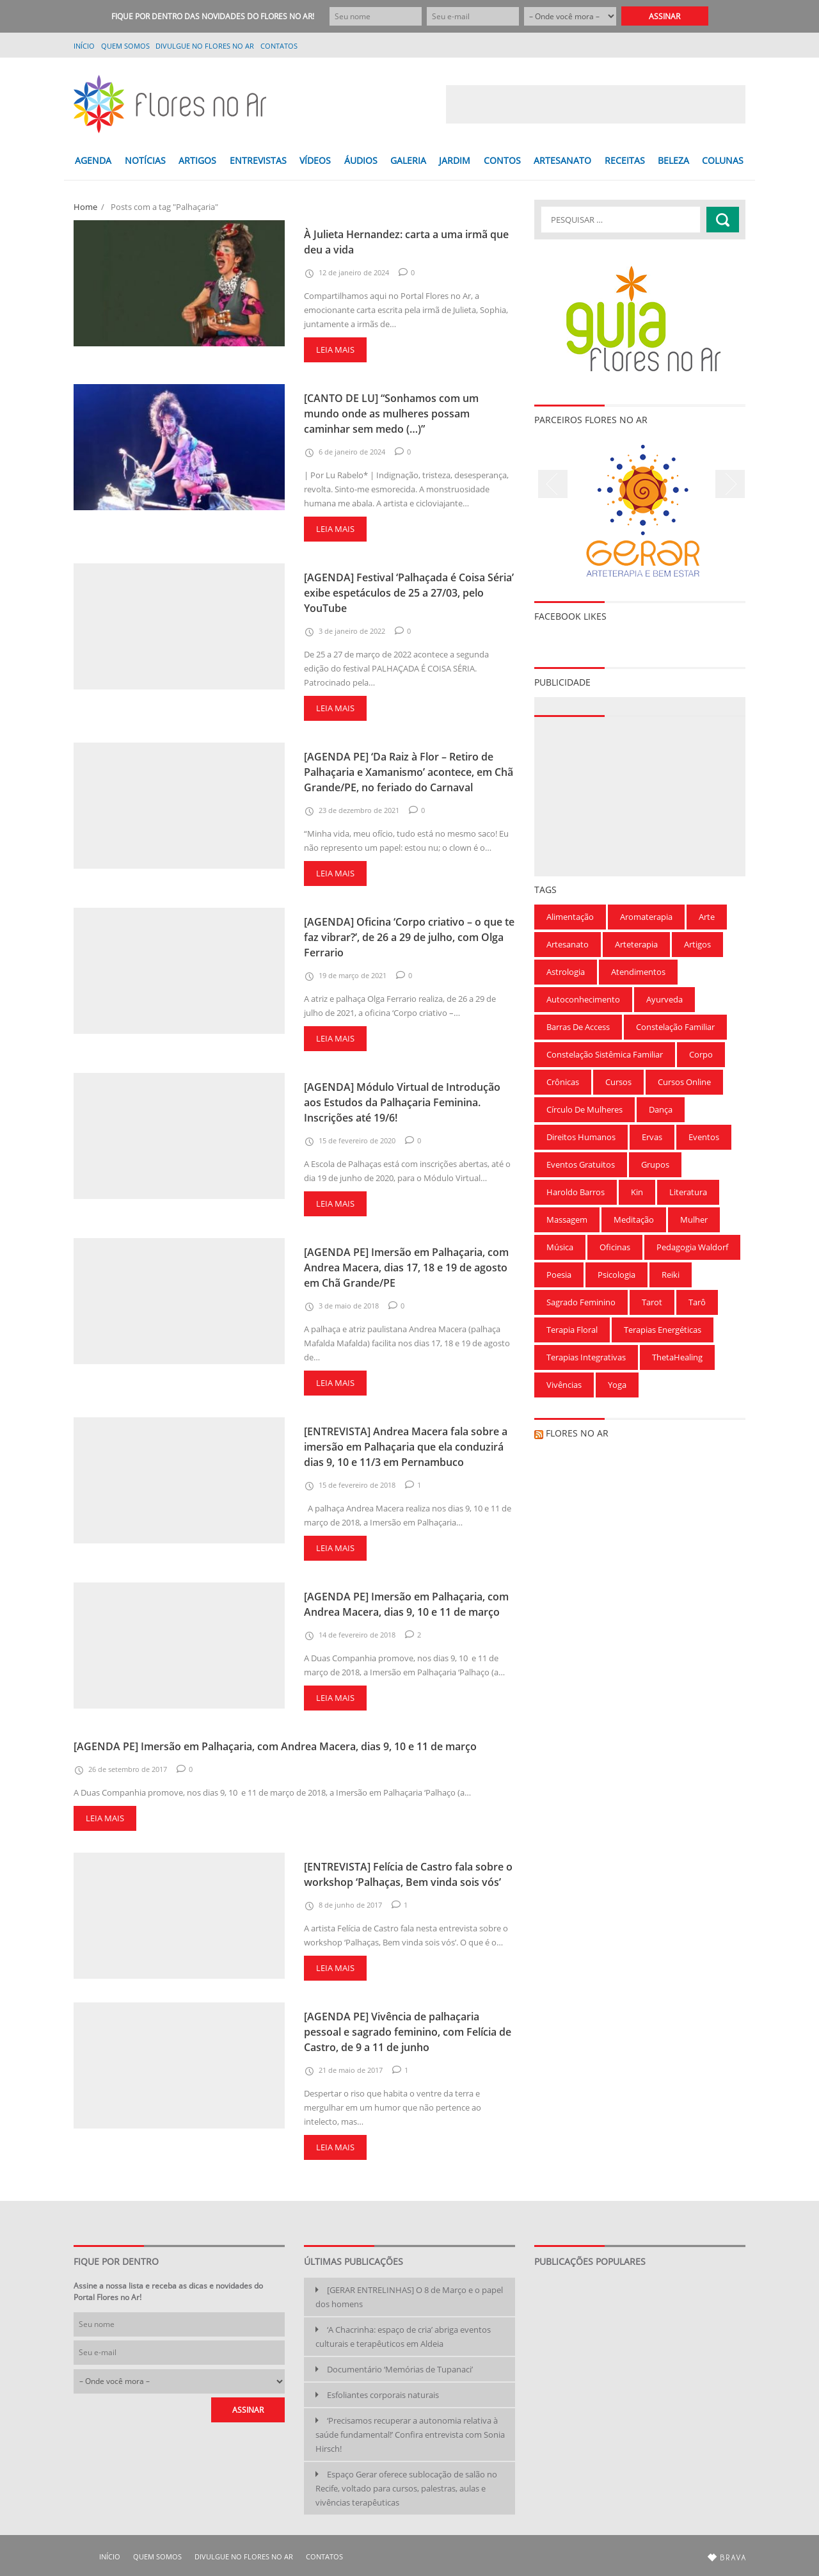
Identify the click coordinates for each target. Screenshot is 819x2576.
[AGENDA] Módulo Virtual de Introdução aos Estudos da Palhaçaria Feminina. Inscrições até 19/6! (402, 1102)
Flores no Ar (577, 1433)
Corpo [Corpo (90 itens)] (701, 1054)
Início (84, 46)
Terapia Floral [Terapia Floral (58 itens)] (572, 1329)
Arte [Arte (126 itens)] (707, 916)
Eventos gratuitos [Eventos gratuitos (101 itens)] (580, 1164)
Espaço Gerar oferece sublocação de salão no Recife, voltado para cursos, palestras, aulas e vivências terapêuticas (406, 2488)
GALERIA (408, 160)
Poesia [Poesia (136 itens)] (558, 1274)
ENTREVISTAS (258, 160)
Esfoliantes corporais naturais (383, 2395)
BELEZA (673, 160)
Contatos (279, 46)
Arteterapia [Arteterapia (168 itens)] (636, 944)
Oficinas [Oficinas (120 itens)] (615, 1247)
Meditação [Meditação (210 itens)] (634, 1219)
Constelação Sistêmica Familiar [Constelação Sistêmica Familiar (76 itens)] (604, 1054)
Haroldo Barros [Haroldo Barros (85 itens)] (575, 1192)
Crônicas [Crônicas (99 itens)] (562, 1082)
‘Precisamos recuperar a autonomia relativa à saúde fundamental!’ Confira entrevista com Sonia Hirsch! (410, 2434)
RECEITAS (625, 160)
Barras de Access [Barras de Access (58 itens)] (578, 1027)
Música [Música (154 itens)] (559, 1247)
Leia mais (335, 349)
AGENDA (93, 160)
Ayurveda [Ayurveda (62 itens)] (664, 999)
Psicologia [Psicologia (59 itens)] (616, 1274)
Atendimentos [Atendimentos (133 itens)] (638, 972)
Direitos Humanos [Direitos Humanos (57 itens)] (581, 1137)
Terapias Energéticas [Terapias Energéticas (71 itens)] (662, 1329)
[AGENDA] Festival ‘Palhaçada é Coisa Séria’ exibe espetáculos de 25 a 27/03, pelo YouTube (409, 592)
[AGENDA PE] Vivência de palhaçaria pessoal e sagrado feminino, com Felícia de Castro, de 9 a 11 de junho (407, 2031)
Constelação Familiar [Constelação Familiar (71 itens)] (675, 1027)
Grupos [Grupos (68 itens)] (655, 1164)
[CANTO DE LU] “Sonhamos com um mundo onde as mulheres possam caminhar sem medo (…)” (391, 413)
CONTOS (502, 160)
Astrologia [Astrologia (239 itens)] (565, 972)
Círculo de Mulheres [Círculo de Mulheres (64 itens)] (584, 1109)
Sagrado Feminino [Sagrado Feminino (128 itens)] (581, 1302)
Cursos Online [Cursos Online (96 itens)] (684, 1082)
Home (85, 207)
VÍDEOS (315, 160)
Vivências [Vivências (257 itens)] (564, 1384)
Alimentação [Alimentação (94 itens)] (570, 916)
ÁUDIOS (361, 160)
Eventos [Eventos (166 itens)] (703, 1137)
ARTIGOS (197, 160)
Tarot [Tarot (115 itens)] (652, 1302)
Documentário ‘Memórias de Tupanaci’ (400, 2369)
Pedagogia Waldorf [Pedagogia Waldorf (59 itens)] (692, 1247)
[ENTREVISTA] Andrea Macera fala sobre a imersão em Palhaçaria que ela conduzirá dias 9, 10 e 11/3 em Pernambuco (405, 1446)
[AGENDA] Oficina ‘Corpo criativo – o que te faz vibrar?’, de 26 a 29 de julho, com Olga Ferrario (409, 937)
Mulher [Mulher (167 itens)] (694, 1219)
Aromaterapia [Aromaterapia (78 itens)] (646, 916)
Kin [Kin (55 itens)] (637, 1192)
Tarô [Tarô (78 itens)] (697, 1302)
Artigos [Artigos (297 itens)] (697, 944)
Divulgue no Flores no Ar (204, 46)
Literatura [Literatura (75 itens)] (688, 1192)
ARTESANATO (562, 160)
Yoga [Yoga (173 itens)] (617, 1384)
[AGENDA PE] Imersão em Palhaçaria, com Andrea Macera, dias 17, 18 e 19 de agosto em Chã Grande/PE (406, 1267)
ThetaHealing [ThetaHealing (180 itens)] (677, 1357)
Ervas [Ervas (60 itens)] (652, 1137)
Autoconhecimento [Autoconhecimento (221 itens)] (583, 999)
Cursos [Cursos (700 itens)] (618, 1082)
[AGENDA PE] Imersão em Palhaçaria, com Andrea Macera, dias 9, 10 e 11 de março (275, 1746)
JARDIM (454, 160)
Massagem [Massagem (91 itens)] (566, 1219)
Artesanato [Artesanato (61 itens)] (567, 944)
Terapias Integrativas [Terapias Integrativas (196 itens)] (586, 1357)
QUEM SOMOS (125, 46)
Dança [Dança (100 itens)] (660, 1109)
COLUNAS (722, 160)
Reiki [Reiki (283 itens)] (671, 1274)
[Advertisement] (595, 104)
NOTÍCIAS (145, 160)
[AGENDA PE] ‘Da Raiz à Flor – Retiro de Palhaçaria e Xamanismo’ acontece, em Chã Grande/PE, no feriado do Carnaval (408, 772)
